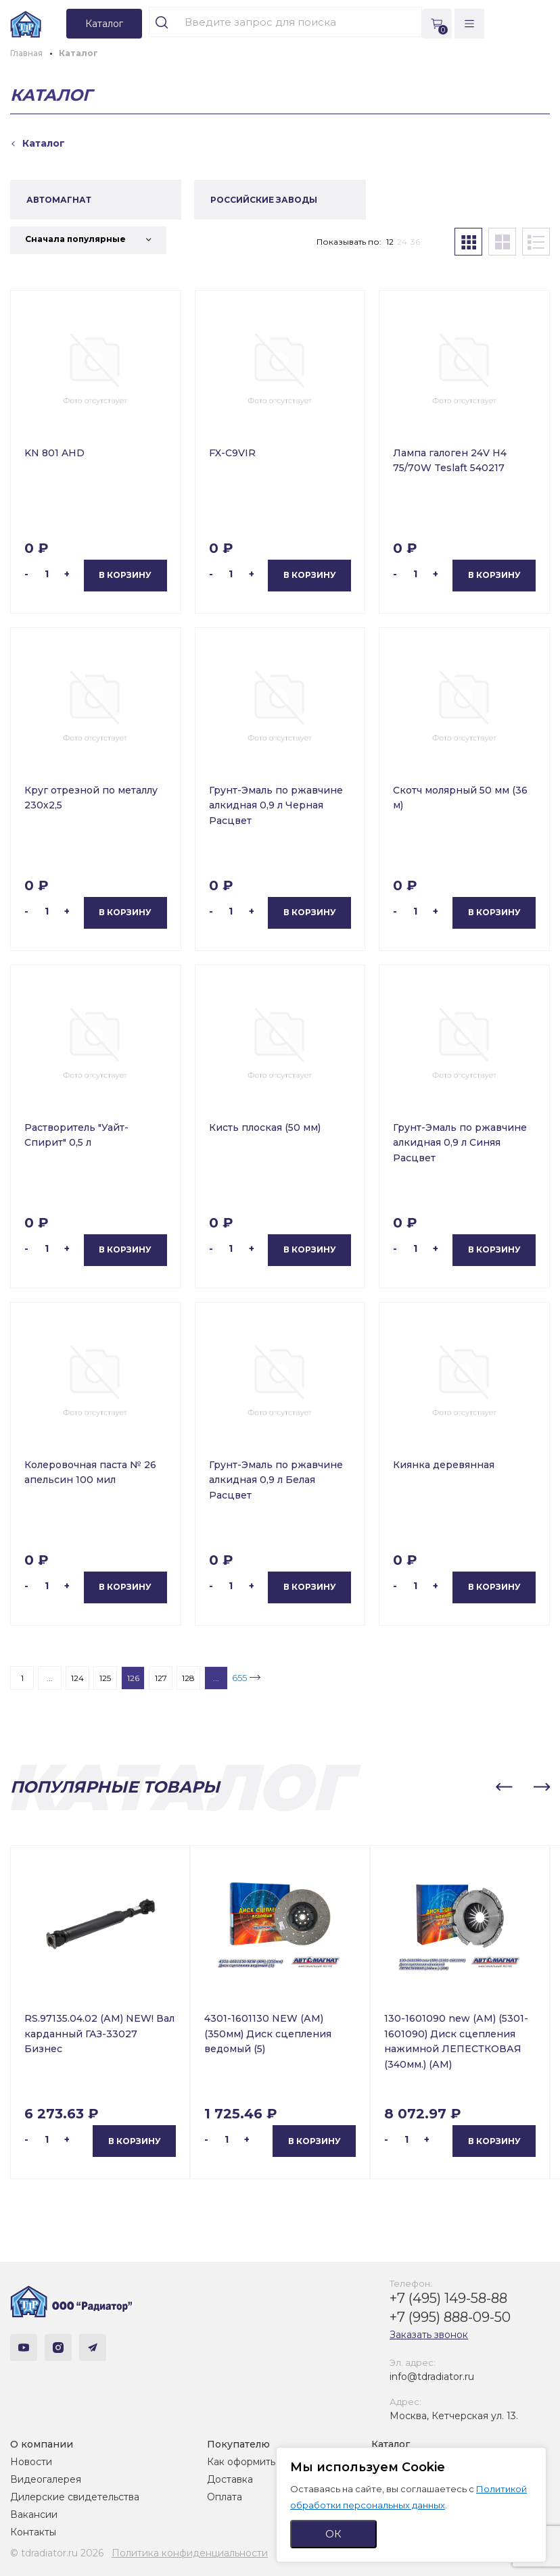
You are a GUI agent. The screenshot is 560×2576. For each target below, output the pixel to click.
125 (105, 1678)
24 (402, 242)
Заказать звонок (429, 2335)
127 (161, 1678)
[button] (504, 1787)
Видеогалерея (45, 2479)
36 (415, 242)
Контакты (33, 2532)
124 (77, 1678)
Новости (31, 2462)
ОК (333, 2533)
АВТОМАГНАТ (58, 200)
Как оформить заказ (255, 2462)
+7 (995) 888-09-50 (450, 2317)
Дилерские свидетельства (74, 2497)
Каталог (390, 2444)
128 (188, 1678)
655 (239, 1677)
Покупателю (238, 2444)
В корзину (125, 575)
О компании (41, 2444)
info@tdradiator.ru (432, 2377)
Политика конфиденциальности (190, 2553)
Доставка (230, 2479)
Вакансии (33, 2514)
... (50, 1678)
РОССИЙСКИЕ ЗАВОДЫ (263, 200)
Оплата (224, 2497)
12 (390, 242)
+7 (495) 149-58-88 (448, 2298)
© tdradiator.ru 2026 (56, 2553)
